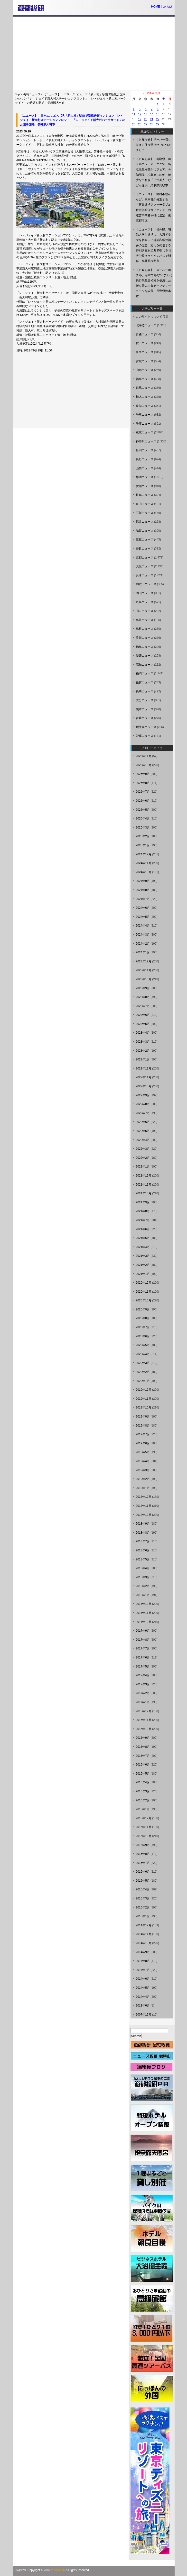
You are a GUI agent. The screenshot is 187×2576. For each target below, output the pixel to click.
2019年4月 (143, 1461)
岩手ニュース (144, 352)
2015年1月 (143, 1916)
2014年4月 (143, 1996)
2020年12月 (143, 1282)
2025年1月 (143, 845)
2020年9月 (143, 1309)
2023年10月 (143, 979)
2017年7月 (143, 1648)
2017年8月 (143, 1639)
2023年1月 (143, 1059)
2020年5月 (143, 1345)
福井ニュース (144, 521)
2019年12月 (143, 1389)
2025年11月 (143, 756)
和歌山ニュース (146, 584)
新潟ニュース (144, 450)
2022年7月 (143, 1113)
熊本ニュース (144, 709)
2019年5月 (143, 1452)
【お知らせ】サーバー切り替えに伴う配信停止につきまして (153, 145)
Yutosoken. (58, 2570)
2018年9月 (143, 1523)
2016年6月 (143, 1764)
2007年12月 (143, 2014)
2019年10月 (143, 1407)
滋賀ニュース (144, 530)
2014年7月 (143, 1970)
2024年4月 (143, 925)
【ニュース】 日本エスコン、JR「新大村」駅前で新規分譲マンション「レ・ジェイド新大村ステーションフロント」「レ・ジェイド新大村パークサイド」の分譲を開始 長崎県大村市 (70, 98)
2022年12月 (143, 1068)
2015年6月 (143, 1871)
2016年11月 (143, 1720)
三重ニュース (144, 539)
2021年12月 (143, 1175)
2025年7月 (143, 791)
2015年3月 (143, 1898)
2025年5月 (143, 809)
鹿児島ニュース (146, 727)
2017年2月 (143, 1693)
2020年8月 (143, 1318)
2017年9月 (143, 1630)
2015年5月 (143, 1880)
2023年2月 (143, 1050)
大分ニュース (144, 700)
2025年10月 (143, 765)
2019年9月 (143, 1416)
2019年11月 (143, 1398)
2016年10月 (143, 1729)
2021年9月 (143, 1202)
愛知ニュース (144, 486)
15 (157, 114)
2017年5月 (143, 1666)
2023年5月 (143, 1024)
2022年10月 (143, 1086)
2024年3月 (143, 934)
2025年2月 (143, 836)
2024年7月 (143, 899)
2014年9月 (143, 1952)
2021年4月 (143, 1247)
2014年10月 (143, 1943)
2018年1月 (143, 1595)
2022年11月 (143, 1077)
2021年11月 (143, 1184)
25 (133, 124)
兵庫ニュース (144, 575)
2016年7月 (143, 1755)
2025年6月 (143, 800)
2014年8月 (143, 1961)
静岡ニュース (144, 477)
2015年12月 (143, 1818)
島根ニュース (144, 628)
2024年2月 (143, 943)
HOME (155, 6)
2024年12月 (143, 854)
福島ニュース (144, 379)
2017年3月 (143, 1684)
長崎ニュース (32, 94)
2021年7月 (143, 1220)
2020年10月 (143, 1300)
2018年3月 (143, 1577)
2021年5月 (143, 1238)
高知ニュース (144, 664)
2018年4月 (143, 1568)
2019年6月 (143, 1443)
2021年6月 (143, 1229)
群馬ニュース (144, 387)
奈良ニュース (144, 548)
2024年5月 (143, 917)
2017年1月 (143, 1702)
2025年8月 (143, 783)
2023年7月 (143, 1006)
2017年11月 (143, 1613)
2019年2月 (143, 1479)
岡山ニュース (144, 593)
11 (133, 114)
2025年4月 (143, 818)
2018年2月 (143, 1586)
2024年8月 (143, 890)
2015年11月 (143, 1827)
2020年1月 (143, 1381)
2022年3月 (143, 1148)
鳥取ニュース (144, 620)
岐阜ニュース (144, 495)
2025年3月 (143, 827)
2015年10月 (143, 1836)
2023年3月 (143, 1041)
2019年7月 (143, 1434)
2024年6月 (143, 907)
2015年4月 (143, 1889)
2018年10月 (143, 1515)
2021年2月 (143, 1265)
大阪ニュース (144, 566)
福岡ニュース (144, 673)
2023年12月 (143, 961)
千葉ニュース (144, 423)
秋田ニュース (144, 343)
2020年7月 (143, 1327)
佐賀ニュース (144, 682)
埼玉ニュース (144, 414)
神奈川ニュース (146, 441)
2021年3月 (143, 1256)
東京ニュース (144, 432)
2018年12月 (143, 1496)
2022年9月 (143, 1095)
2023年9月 (143, 988)
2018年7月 (143, 1541)
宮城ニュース (144, 361)
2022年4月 (143, 1140)
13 (145, 114)
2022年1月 (143, 1166)
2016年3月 (143, 1791)
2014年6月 (143, 1978)
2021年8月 (143, 1211)
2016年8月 (143, 1746)
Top (17, 94)
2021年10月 (143, 1193)
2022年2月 (143, 1157)
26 (139, 124)
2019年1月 (143, 1488)
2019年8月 (143, 1425)
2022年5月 (143, 1131)
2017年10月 (143, 1622)
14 (151, 114)
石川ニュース (144, 513)
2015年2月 (143, 1907)
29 (157, 124)
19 (139, 119)
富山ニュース (144, 504)
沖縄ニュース (144, 736)
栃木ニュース (144, 397)
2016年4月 (143, 1782)
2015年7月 (143, 1863)
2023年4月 (143, 1032)
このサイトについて (149, 316)
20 (145, 119)
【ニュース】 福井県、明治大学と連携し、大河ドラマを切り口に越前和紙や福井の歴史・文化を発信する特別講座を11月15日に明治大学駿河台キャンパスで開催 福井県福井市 (154, 245)
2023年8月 (143, 997)
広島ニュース (144, 602)
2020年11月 (143, 1291)
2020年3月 (143, 1363)
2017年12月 (143, 1604)
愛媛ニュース (144, 655)
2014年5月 (143, 1987)
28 (151, 124)
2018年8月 (143, 1532)
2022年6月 (143, 1122)
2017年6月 (143, 1657)
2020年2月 (143, 1372)
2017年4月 (143, 1675)
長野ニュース (144, 459)
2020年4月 (143, 1354)
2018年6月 (143, 1550)
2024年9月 (143, 881)
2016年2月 (143, 1800)
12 (139, 114)
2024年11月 (143, 863)
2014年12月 (143, 1925)
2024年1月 (143, 952)
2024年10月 (143, 872)
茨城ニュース (144, 406)
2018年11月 (143, 1506)
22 (157, 119)
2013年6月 (143, 2005)
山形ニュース (144, 370)
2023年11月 (143, 970)
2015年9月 (143, 1845)
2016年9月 (143, 1737)
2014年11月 (143, 1934)
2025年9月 (143, 774)
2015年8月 (143, 1854)
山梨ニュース (144, 468)
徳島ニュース (144, 647)
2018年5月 (143, 1559)
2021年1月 (143, 1274)
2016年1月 (143, 1809)
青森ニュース (144, 334)
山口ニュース (144, 611)
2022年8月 (143, 1104)
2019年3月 (143, 1470)
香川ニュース (144, 637)
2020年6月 (143, 1336)
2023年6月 (143, 1015)
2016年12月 (143, 1711)
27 (145, 124)
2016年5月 (143, 1773)
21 (151, 119)
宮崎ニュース (144, 718)
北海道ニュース (146, 325)
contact (167, 6)
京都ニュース (144, 557)
